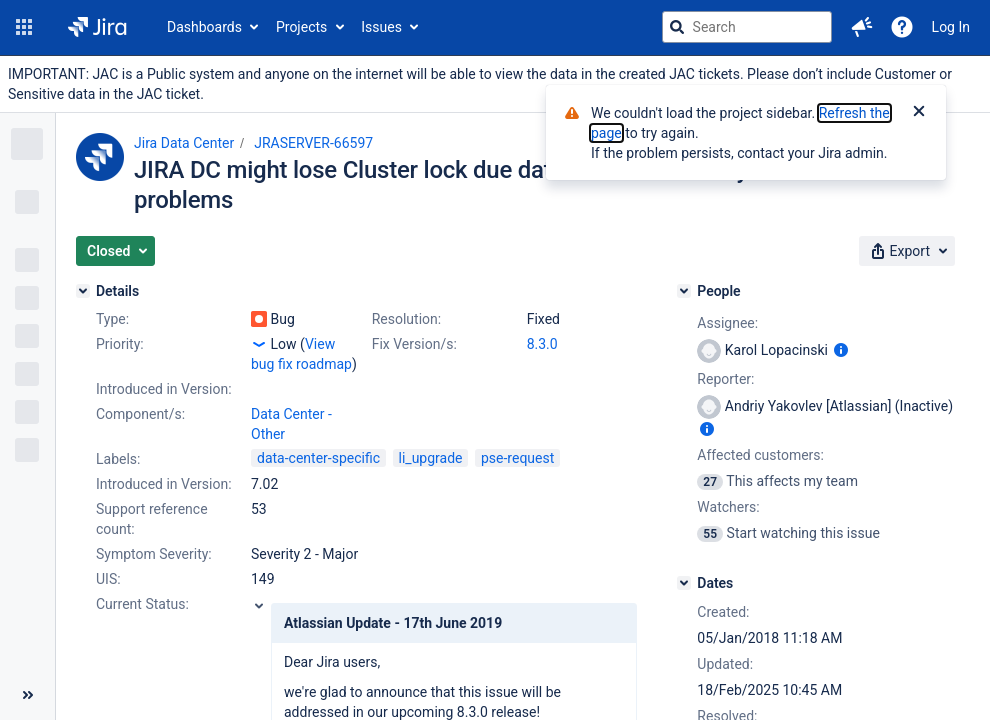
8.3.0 (542, 344)
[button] (24, 27)
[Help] (902, 27)
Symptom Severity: (154, 554)
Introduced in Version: (164, 484)
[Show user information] (841, 350)
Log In (951, 27)
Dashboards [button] (204, 27)
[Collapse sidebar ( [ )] (27, 695)
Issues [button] (381, 27)
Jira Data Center (184, 143)
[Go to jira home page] (97, 27)
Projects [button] (301, 27)
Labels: (118, 459)
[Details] (83, 291)
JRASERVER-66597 (313, 143)
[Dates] (684, 583)
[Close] (919, 113)
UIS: (108, 579)
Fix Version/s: (414, 344)
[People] (684, 291)
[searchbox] (747, 27)
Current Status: (142, 604)
